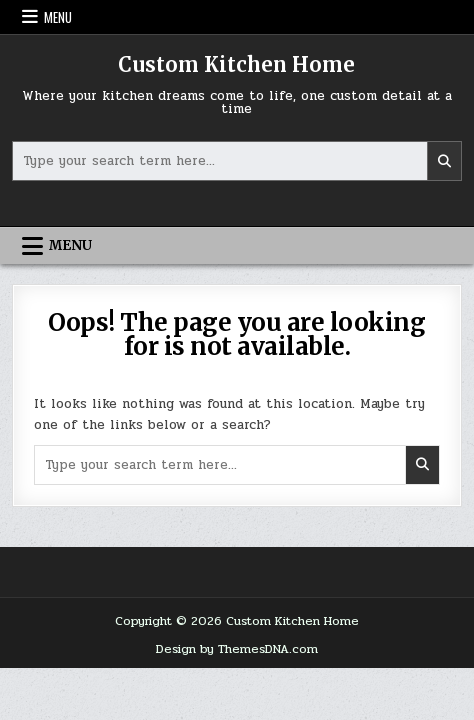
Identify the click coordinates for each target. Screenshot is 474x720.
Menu (58, 17)
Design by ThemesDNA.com (237, 649)
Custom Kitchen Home (236, 64)
